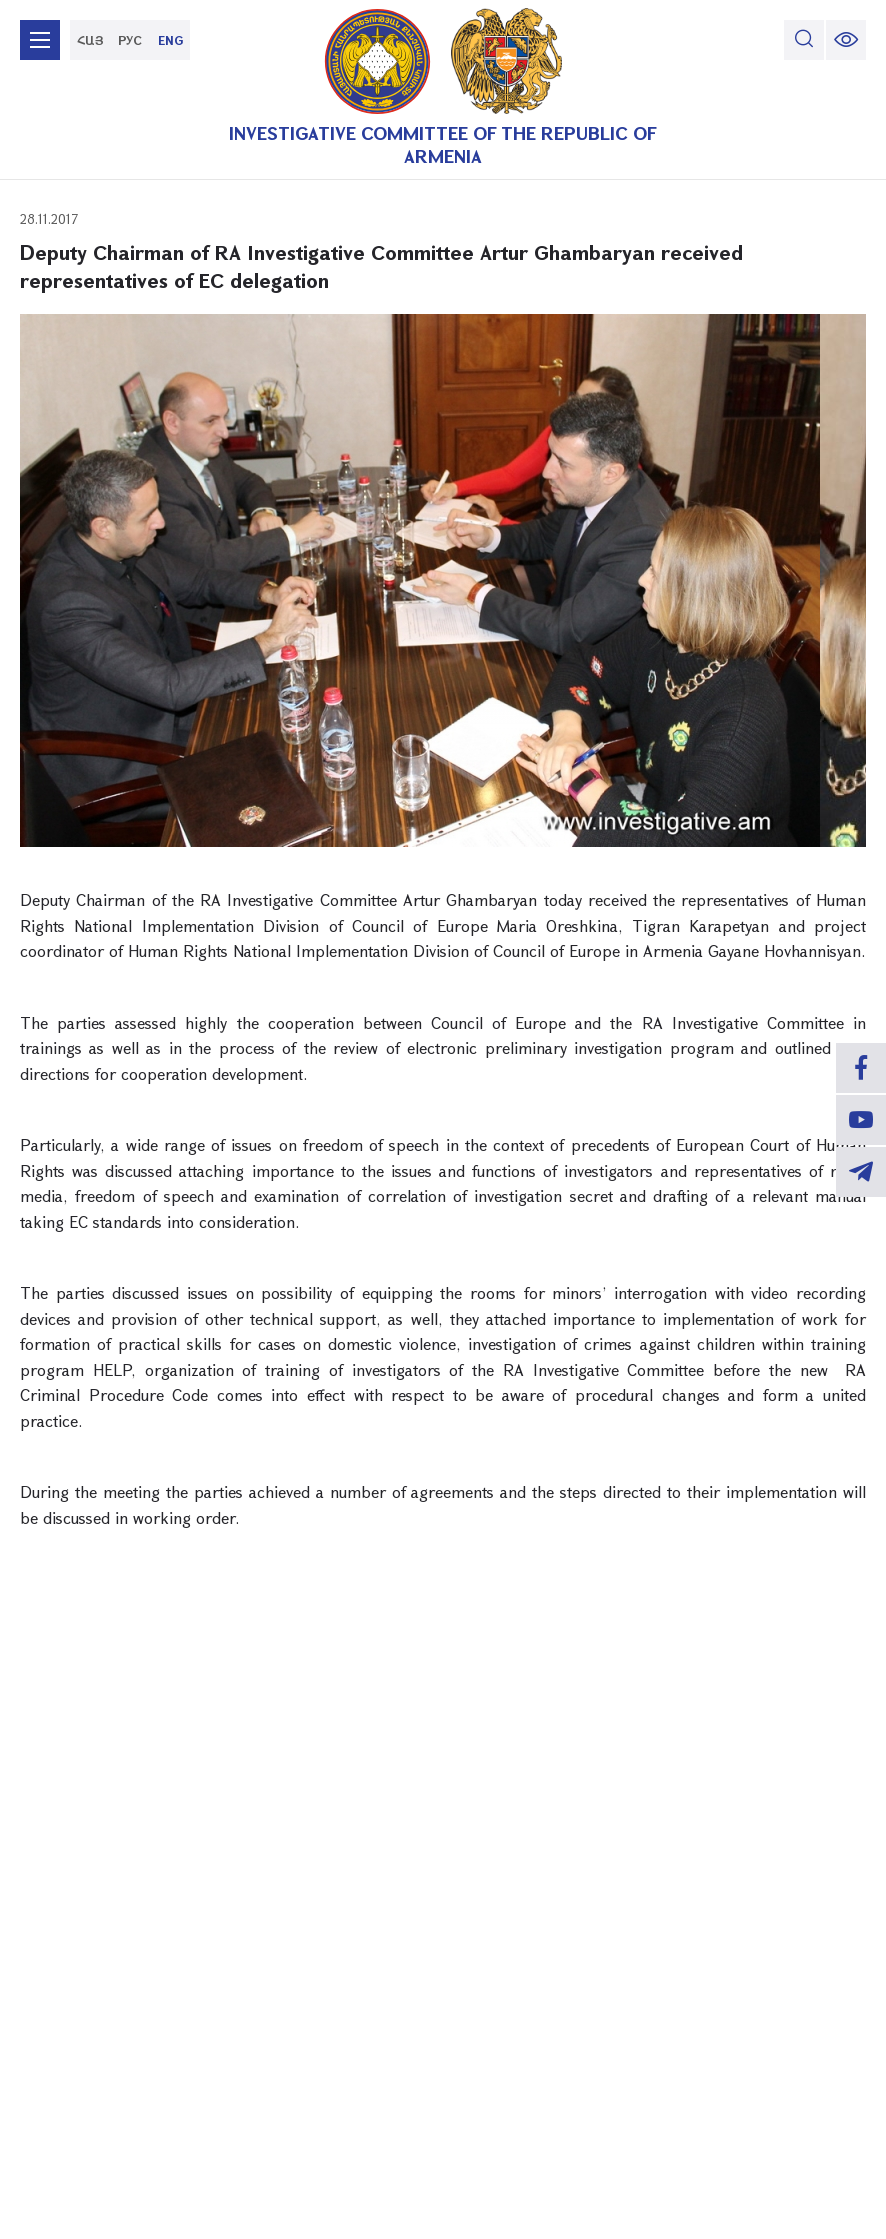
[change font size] (846, 40)
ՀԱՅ (90, 40)
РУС (130, 40)
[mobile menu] (40, 40)
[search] (804, 40)
